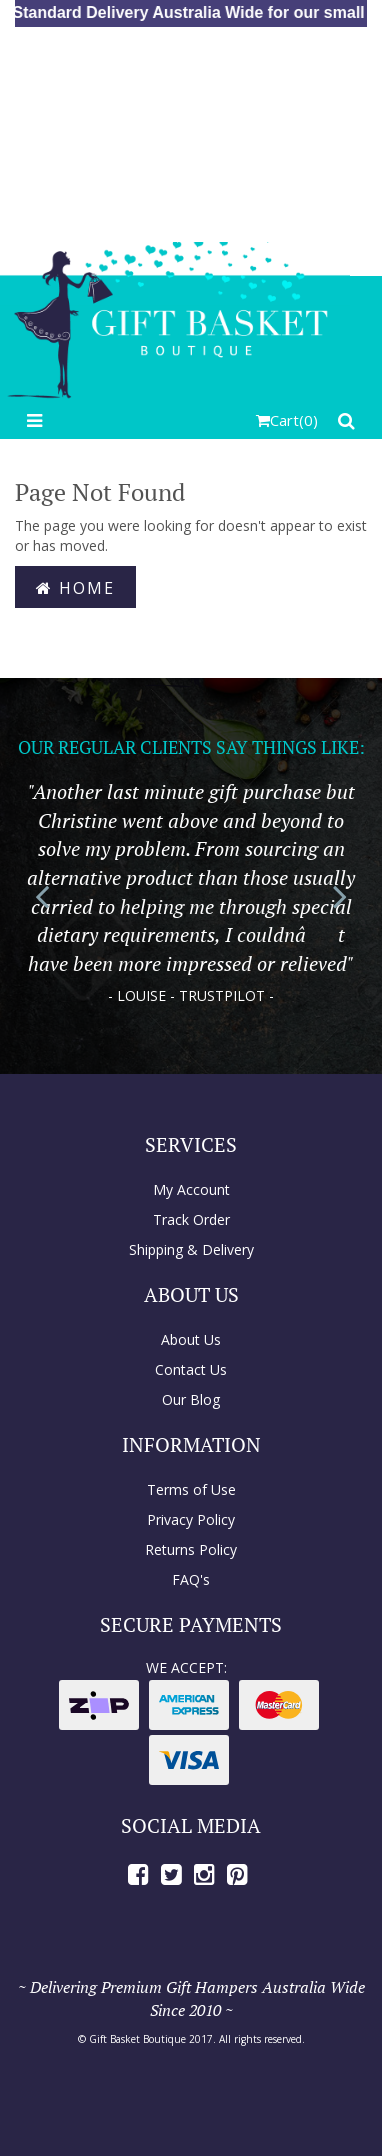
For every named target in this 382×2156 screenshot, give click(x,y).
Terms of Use (191, 1489)
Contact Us (191, 1369)
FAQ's (191, 1579)
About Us (191, 1339)
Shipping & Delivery (191, 1249)
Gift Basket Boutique (137, 2039)
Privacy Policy (191, 1519)
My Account (191, 1189)
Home (75, 588)
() (287, 420)
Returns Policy (191, 1549)
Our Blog (191, 1399)
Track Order (191, 1219)
